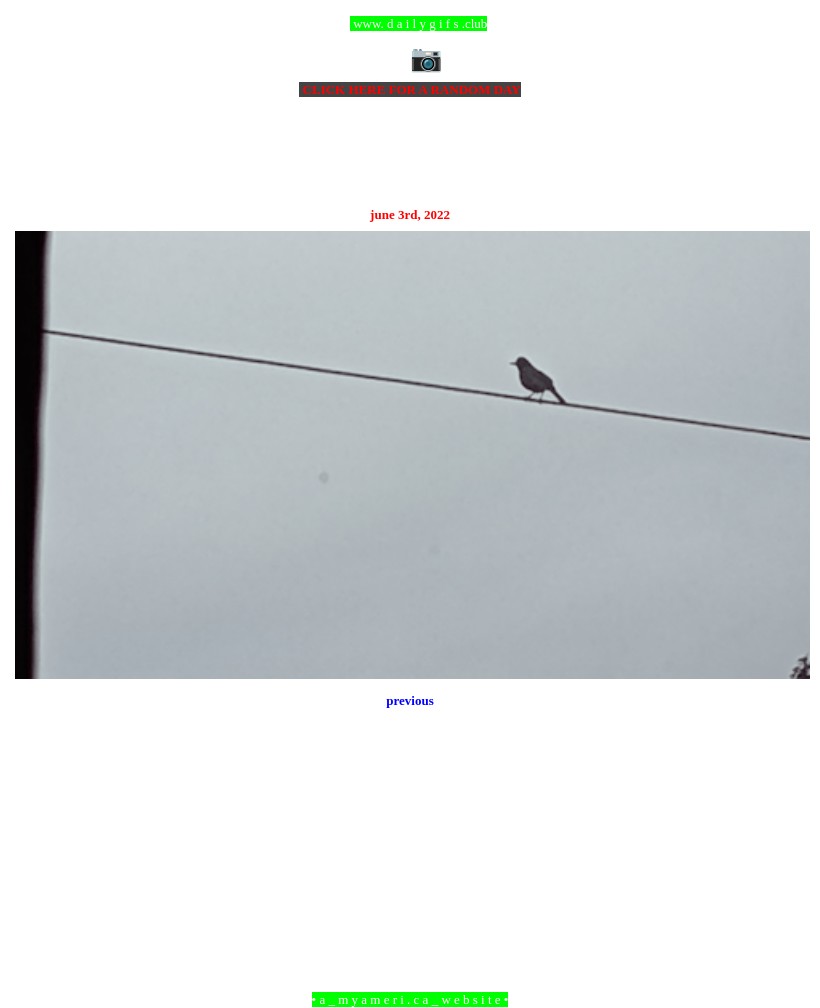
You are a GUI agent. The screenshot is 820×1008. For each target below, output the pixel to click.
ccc (410, 23)
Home (413, 890)
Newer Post (40, 890)
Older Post (782, 890)
